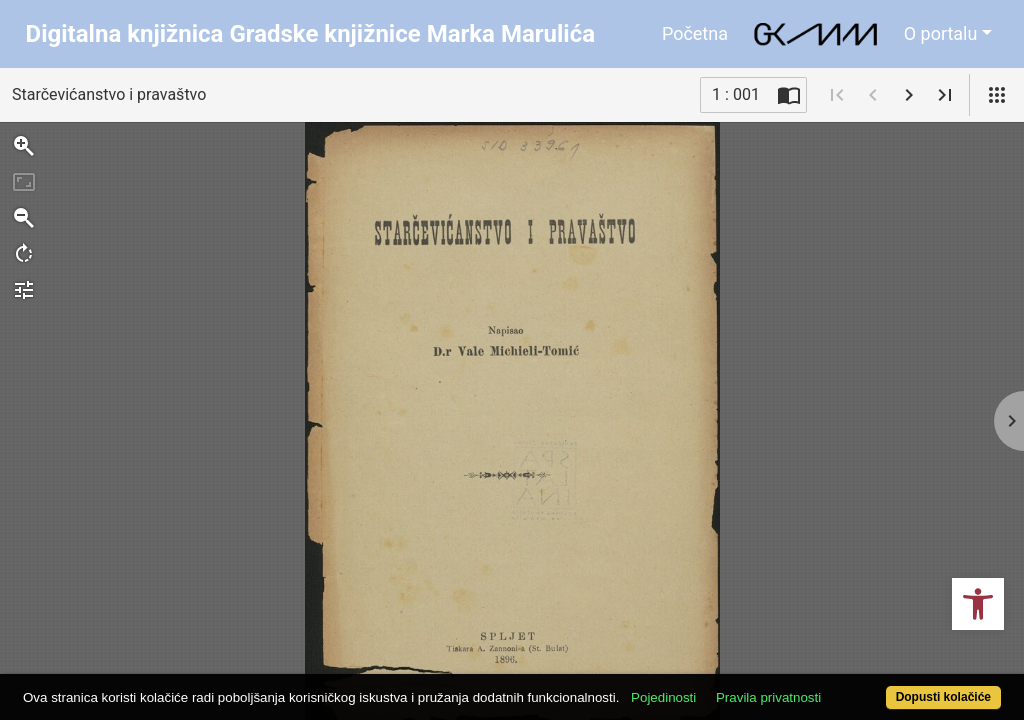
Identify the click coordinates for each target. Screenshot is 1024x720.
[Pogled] (997, 95)
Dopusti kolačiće (887, 686)
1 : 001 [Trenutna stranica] (736, 94)
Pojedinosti (714, 662)
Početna (695, 33)
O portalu (941, 33)
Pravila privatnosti (819, 662)
